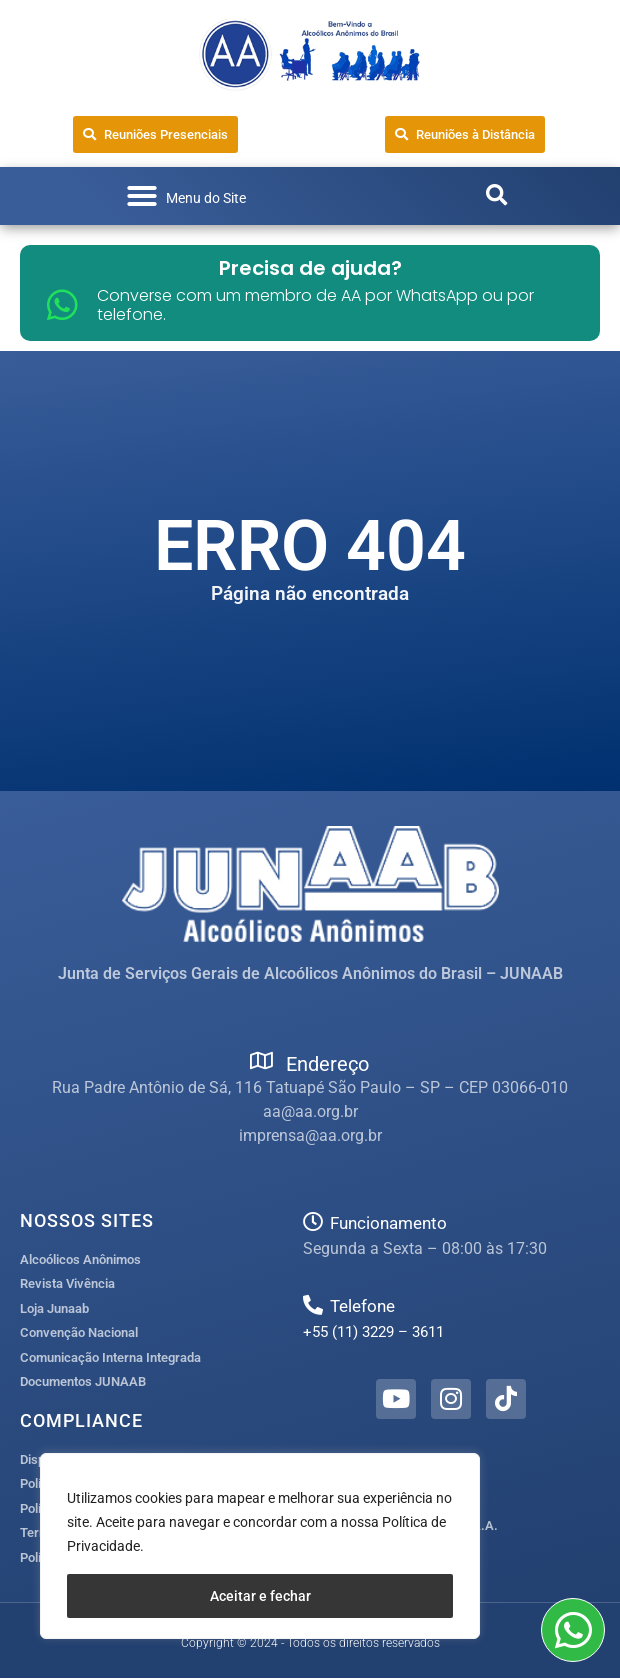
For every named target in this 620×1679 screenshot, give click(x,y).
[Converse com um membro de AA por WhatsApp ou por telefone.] (62, 304)
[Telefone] (313, 1305)
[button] (186, 196)
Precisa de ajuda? (310, 268)
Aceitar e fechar (260, 1596)
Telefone (362, 1306)
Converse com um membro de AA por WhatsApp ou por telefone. (315, 305)
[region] (260, 1546)
